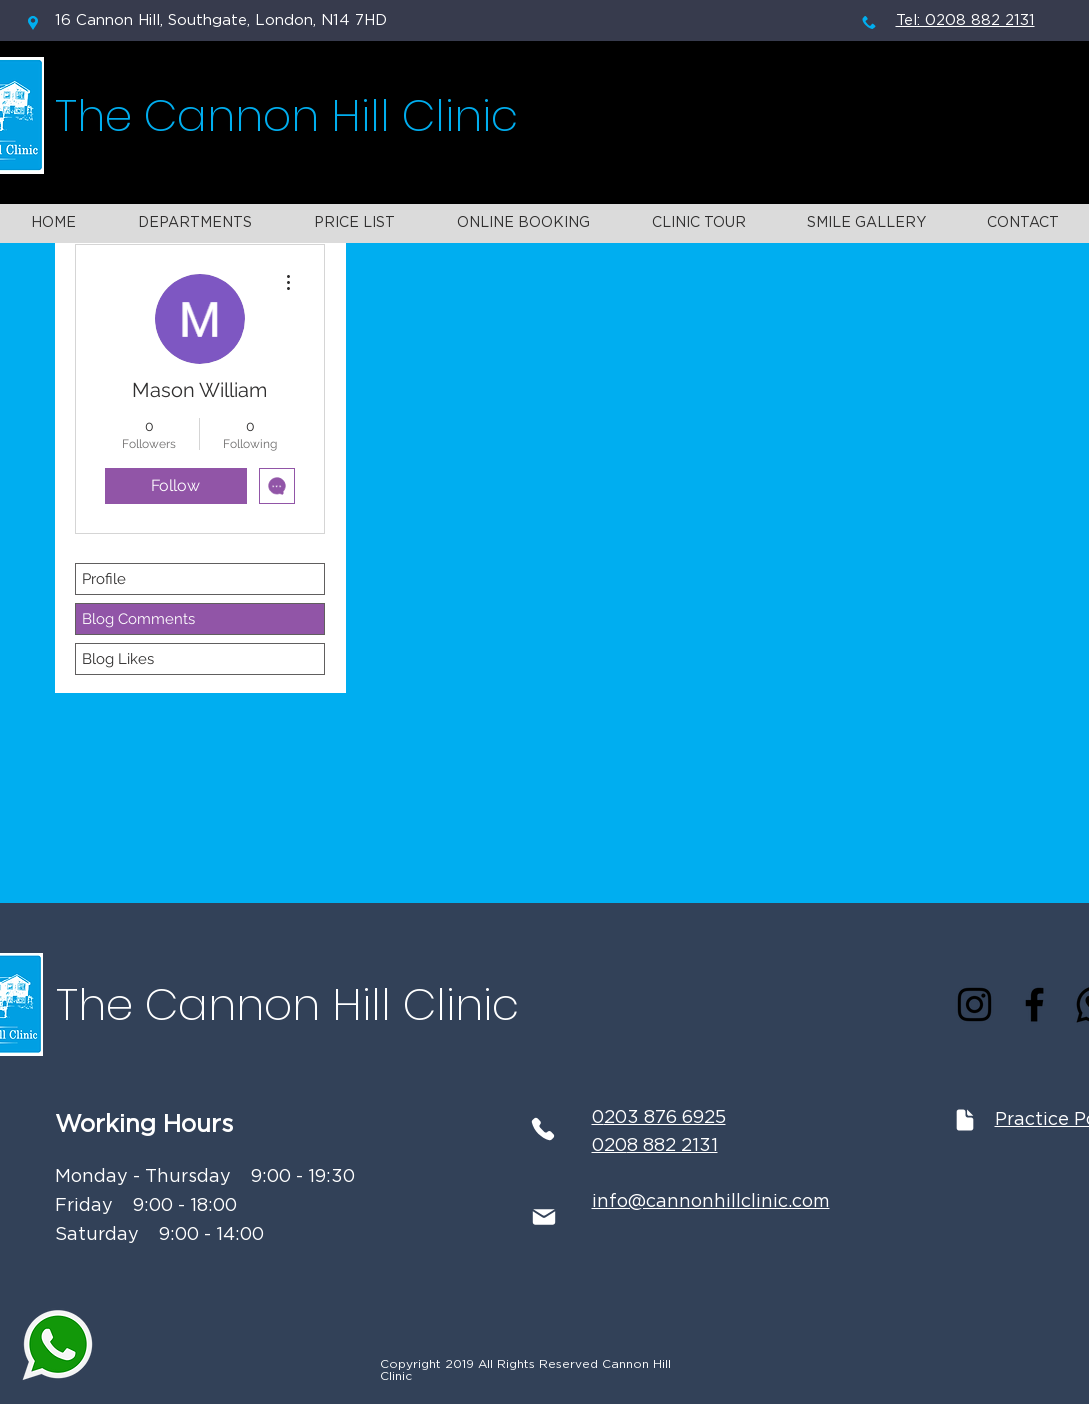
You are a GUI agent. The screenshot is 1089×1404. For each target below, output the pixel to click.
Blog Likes (118, 659)
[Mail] (544, 1217)
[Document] (965, 1119)
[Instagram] (974, 1004)
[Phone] (543, 1129)
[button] (195, 223)
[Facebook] (1034, 1004)
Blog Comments (138, 619)
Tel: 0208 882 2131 (965, 20)
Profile (104, 579)
